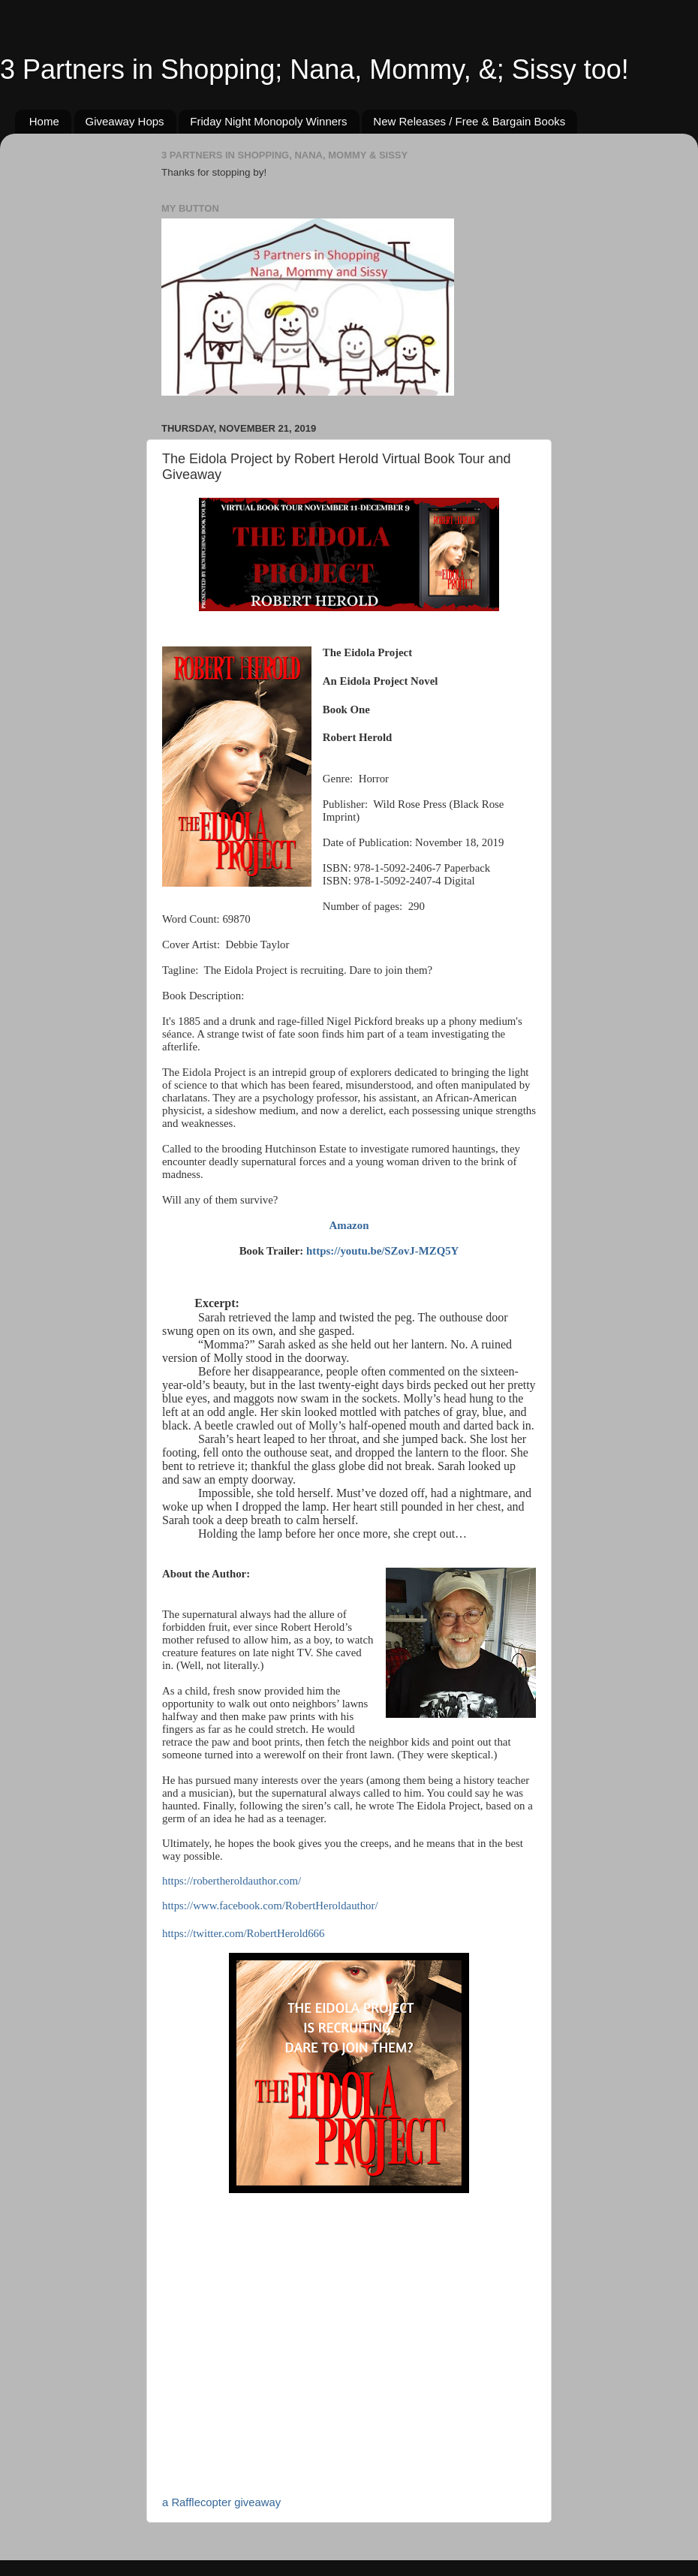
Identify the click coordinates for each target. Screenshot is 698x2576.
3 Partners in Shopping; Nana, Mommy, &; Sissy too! (314, 69)
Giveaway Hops (125, 121)
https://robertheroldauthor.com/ (231, 1881)
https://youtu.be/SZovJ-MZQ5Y (382, 1251)
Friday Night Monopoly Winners (268, 121)
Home (44, 121)
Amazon (349, 1225)
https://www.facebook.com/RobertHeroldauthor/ (270, 1906)
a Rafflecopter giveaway (221, 2502)
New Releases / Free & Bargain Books (469, 121)
